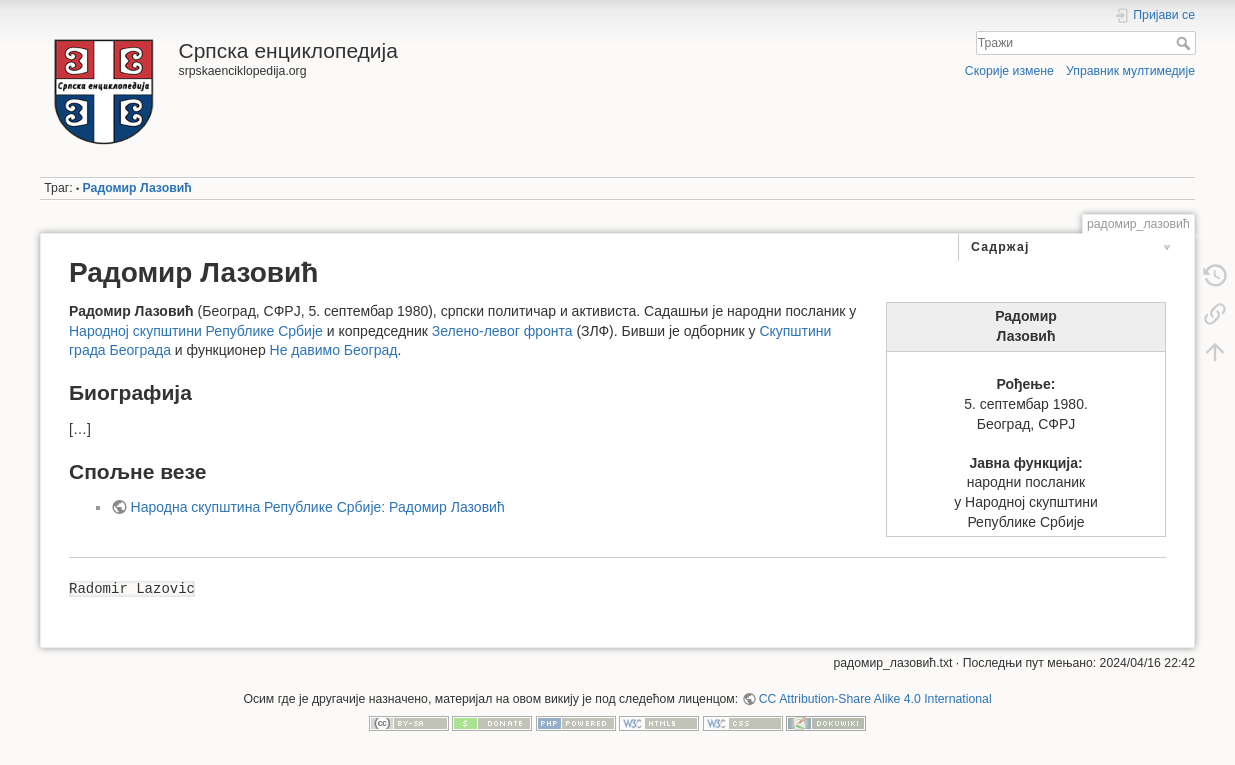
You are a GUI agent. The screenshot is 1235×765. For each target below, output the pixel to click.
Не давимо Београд (334, 350)
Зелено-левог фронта (502, 331)
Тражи (1185, 43)
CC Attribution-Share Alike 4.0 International (875, 699)
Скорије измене (1009, 71)
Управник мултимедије (1130, 71)
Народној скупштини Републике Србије (196, 331)
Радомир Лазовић (137, 188)
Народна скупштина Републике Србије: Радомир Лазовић (318, 507)
